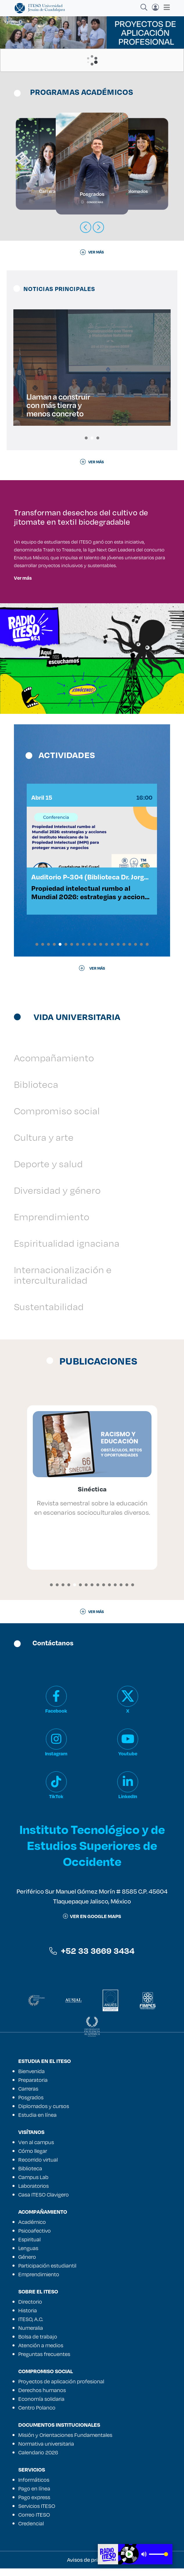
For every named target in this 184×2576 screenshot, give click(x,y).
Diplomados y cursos (43, 2113)
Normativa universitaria (46, 2451)
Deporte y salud (48, 1171)
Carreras (28, 2096)
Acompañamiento (54, 1065)
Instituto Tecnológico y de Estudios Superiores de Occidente (92, 1852)
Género (27, 2264)
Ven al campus (36, 2149)
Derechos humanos (42, 2397)
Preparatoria (33, 2087)
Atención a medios (40, 2353)
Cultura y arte (44, 1145)
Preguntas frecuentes (44, 2361)
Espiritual (29, 2247)
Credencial (31, 2531)
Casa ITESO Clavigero (43, 2202)
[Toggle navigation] (165, 7)
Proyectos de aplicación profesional (61, 2389)
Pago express (34, 2504)
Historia (27, 2318)
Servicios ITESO (36, 2513)
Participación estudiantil (47, 2273)
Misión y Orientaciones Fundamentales (65, 2442)
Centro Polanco (36, 2415)
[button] (86, 438)
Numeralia (30, 2335)
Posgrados (31, 2105)
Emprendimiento (51, 1224)
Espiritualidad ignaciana (67, 1250)
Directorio (30, 2309)
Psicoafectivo (34, 2238)
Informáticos (33, 2487)
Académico (32, 2229)
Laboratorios (33, 2193)
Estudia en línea (37, 2122)
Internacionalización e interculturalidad (63, 1282)
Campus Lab (33, 2184)
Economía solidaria (41, 2406)
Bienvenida (31, 2078)
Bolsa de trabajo (37, 2344)
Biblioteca (36, 1092)
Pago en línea (34, 2496)
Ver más (23, 577)
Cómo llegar (32, 2158)
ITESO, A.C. (30, 2326)
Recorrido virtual (38, 2167)
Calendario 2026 (38, 2460)
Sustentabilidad (49, 1314)
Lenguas (28, 2255)
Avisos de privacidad (92, 2567)
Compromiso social (57, 1118)
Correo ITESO (34, 2522)
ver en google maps (92, 1923)
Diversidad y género (57, 1197)
